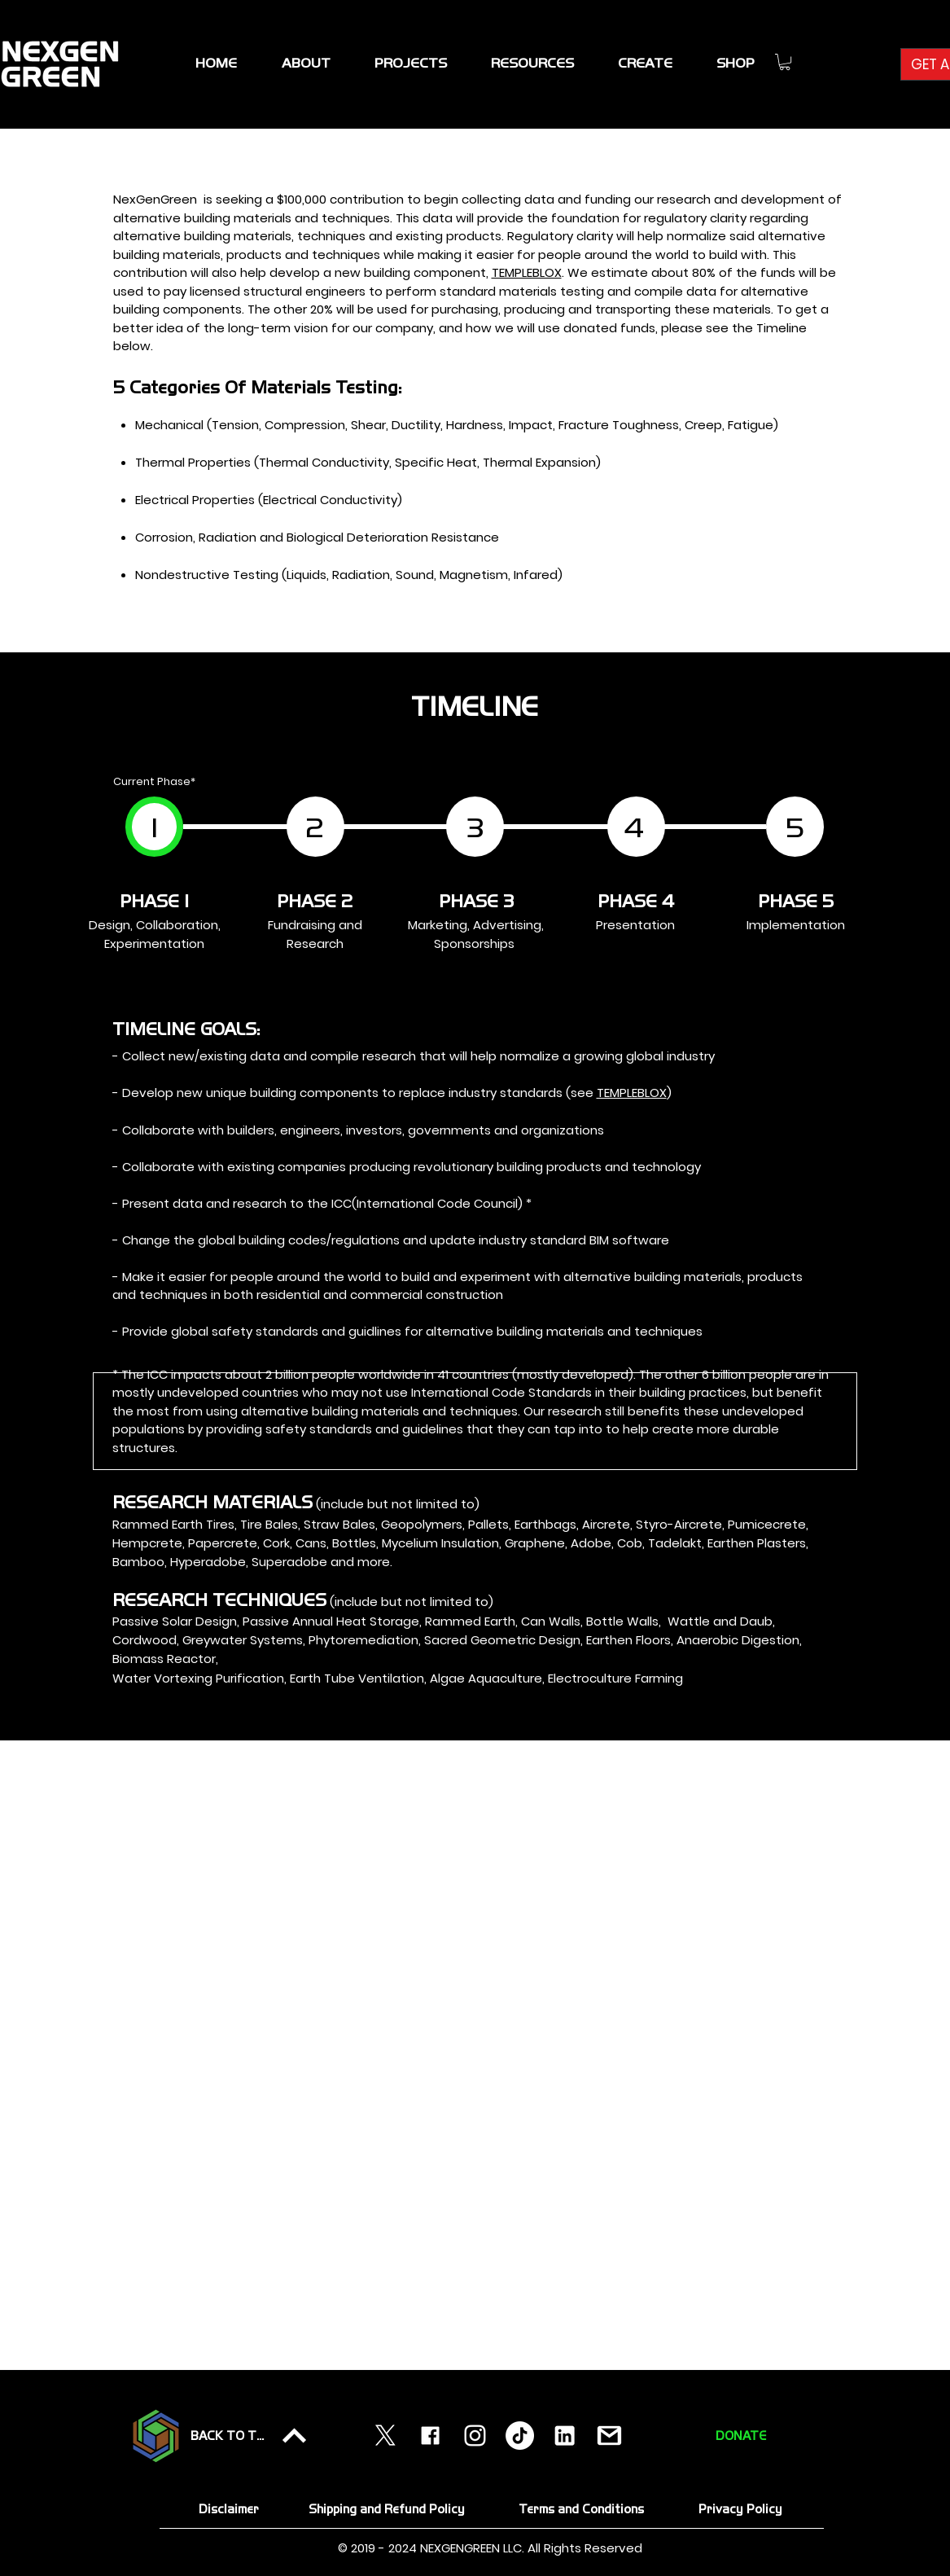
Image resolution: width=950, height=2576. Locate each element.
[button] (410, 62)
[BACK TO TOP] (249, 2435)
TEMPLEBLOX (527, 272)
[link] (785, 62)
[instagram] (475, 2435)
